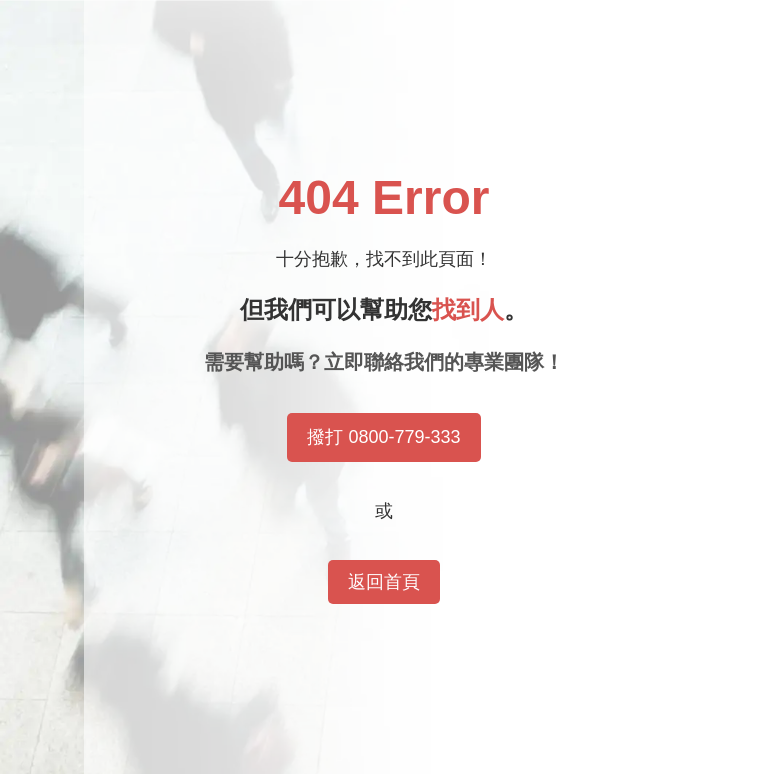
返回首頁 (384, 582)
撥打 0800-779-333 (383, 437)
